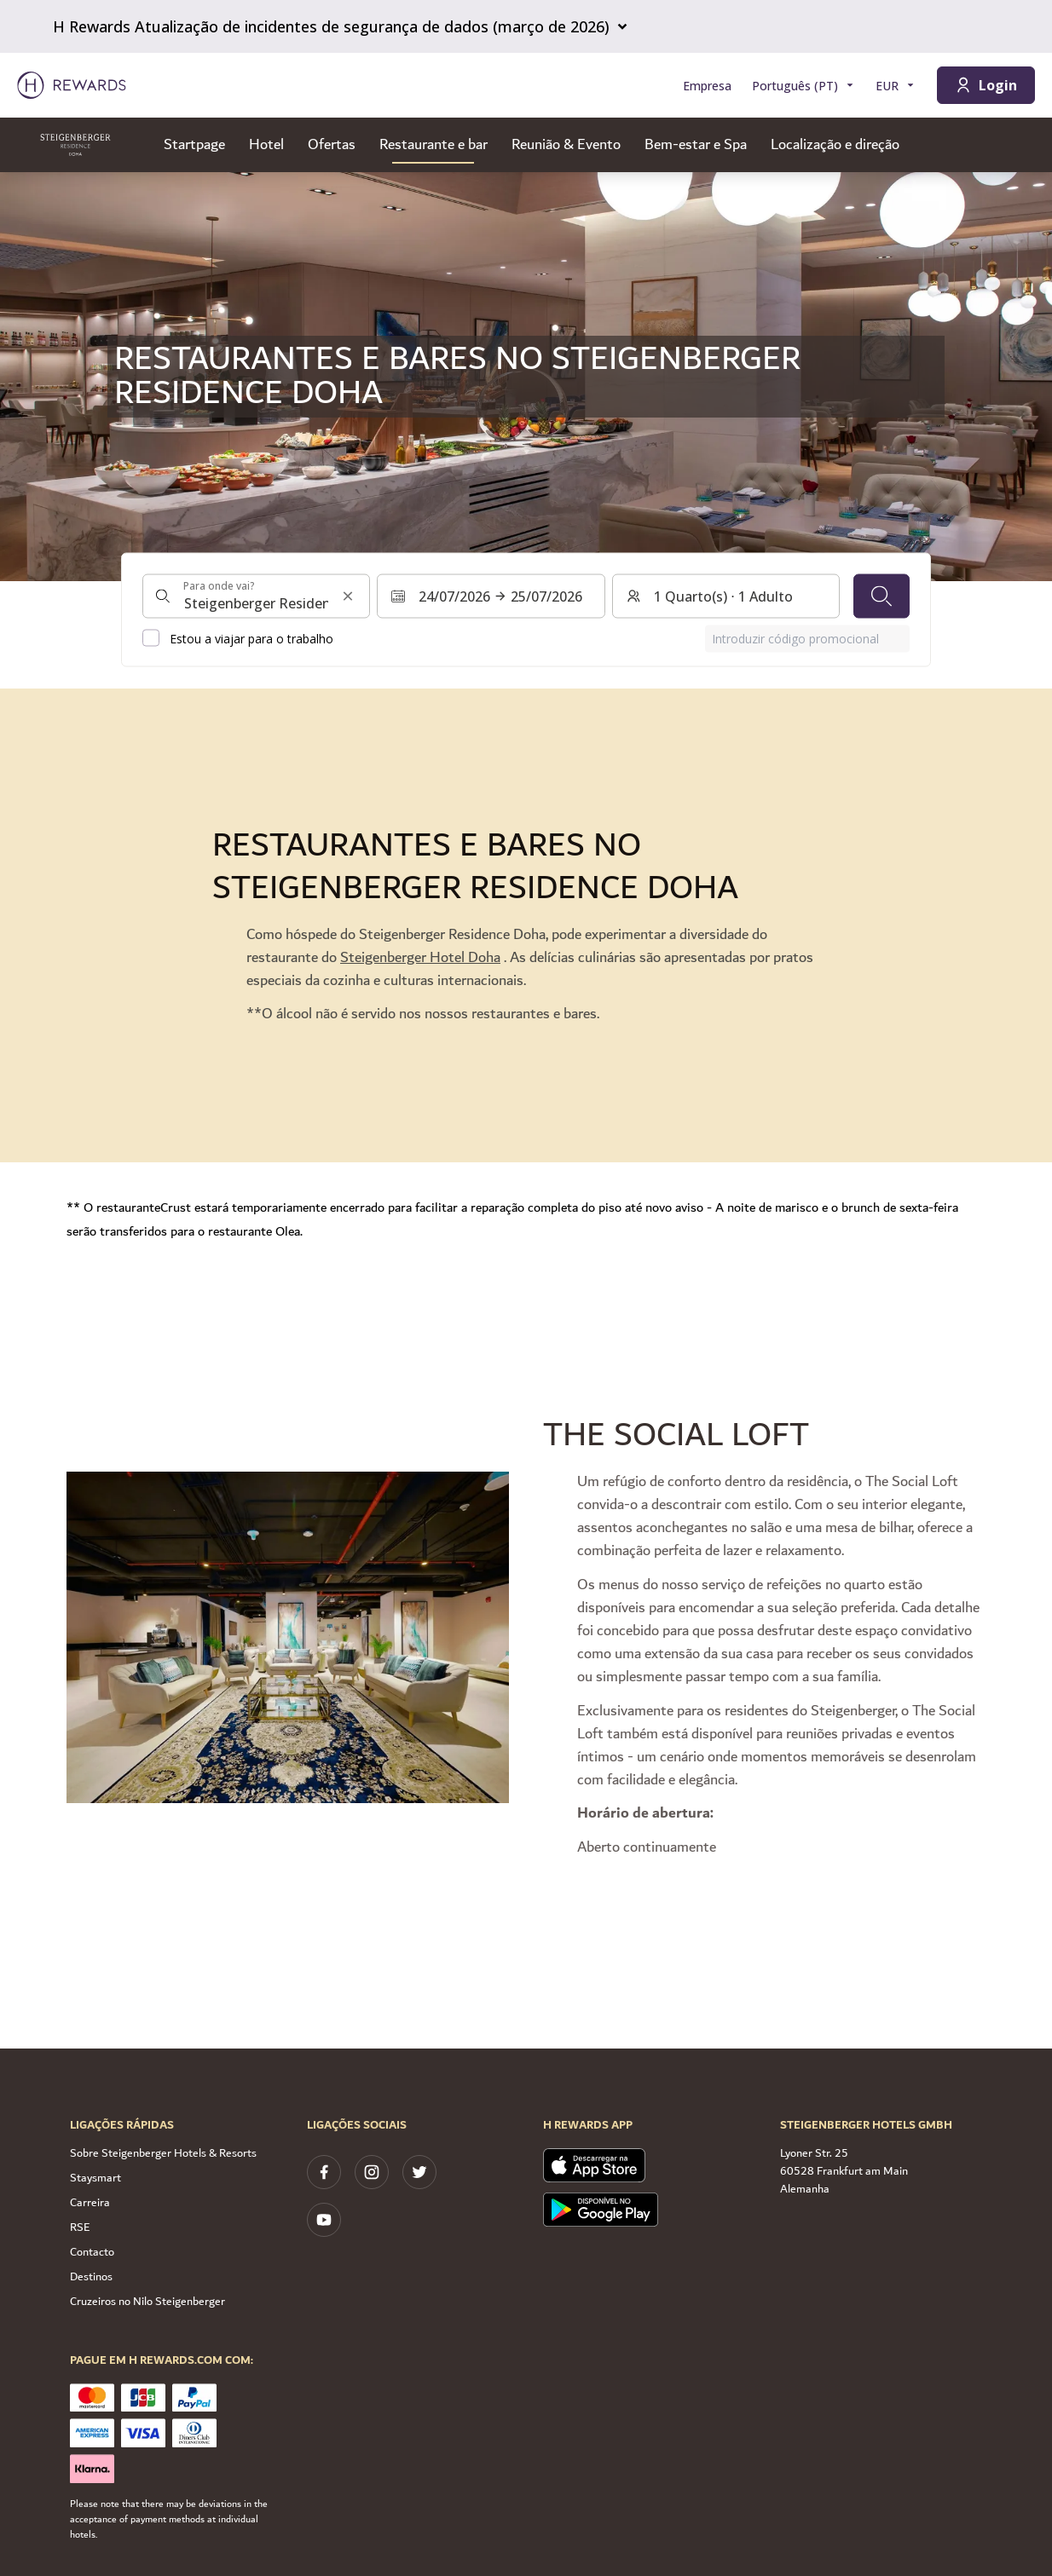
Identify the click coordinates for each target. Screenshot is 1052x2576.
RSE (80, 2227)
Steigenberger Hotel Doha (420, 958)
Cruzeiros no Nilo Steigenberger (147, 2301)
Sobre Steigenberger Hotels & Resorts (163, 2153)
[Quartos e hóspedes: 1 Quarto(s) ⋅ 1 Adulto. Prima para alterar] (726, 595)
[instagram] (372, 2172)
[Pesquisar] (881, 595)
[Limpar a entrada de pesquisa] (347, 595)
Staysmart (95, 2178)
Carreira (90, 2203)
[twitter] (419, 2172)
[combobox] (256, 595)
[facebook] (324, 2172)
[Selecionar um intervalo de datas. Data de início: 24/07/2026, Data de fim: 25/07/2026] (490, 595)
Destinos (91, 2277)
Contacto (92, 2252)
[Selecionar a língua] (803, 85)
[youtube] (324, 2220)
